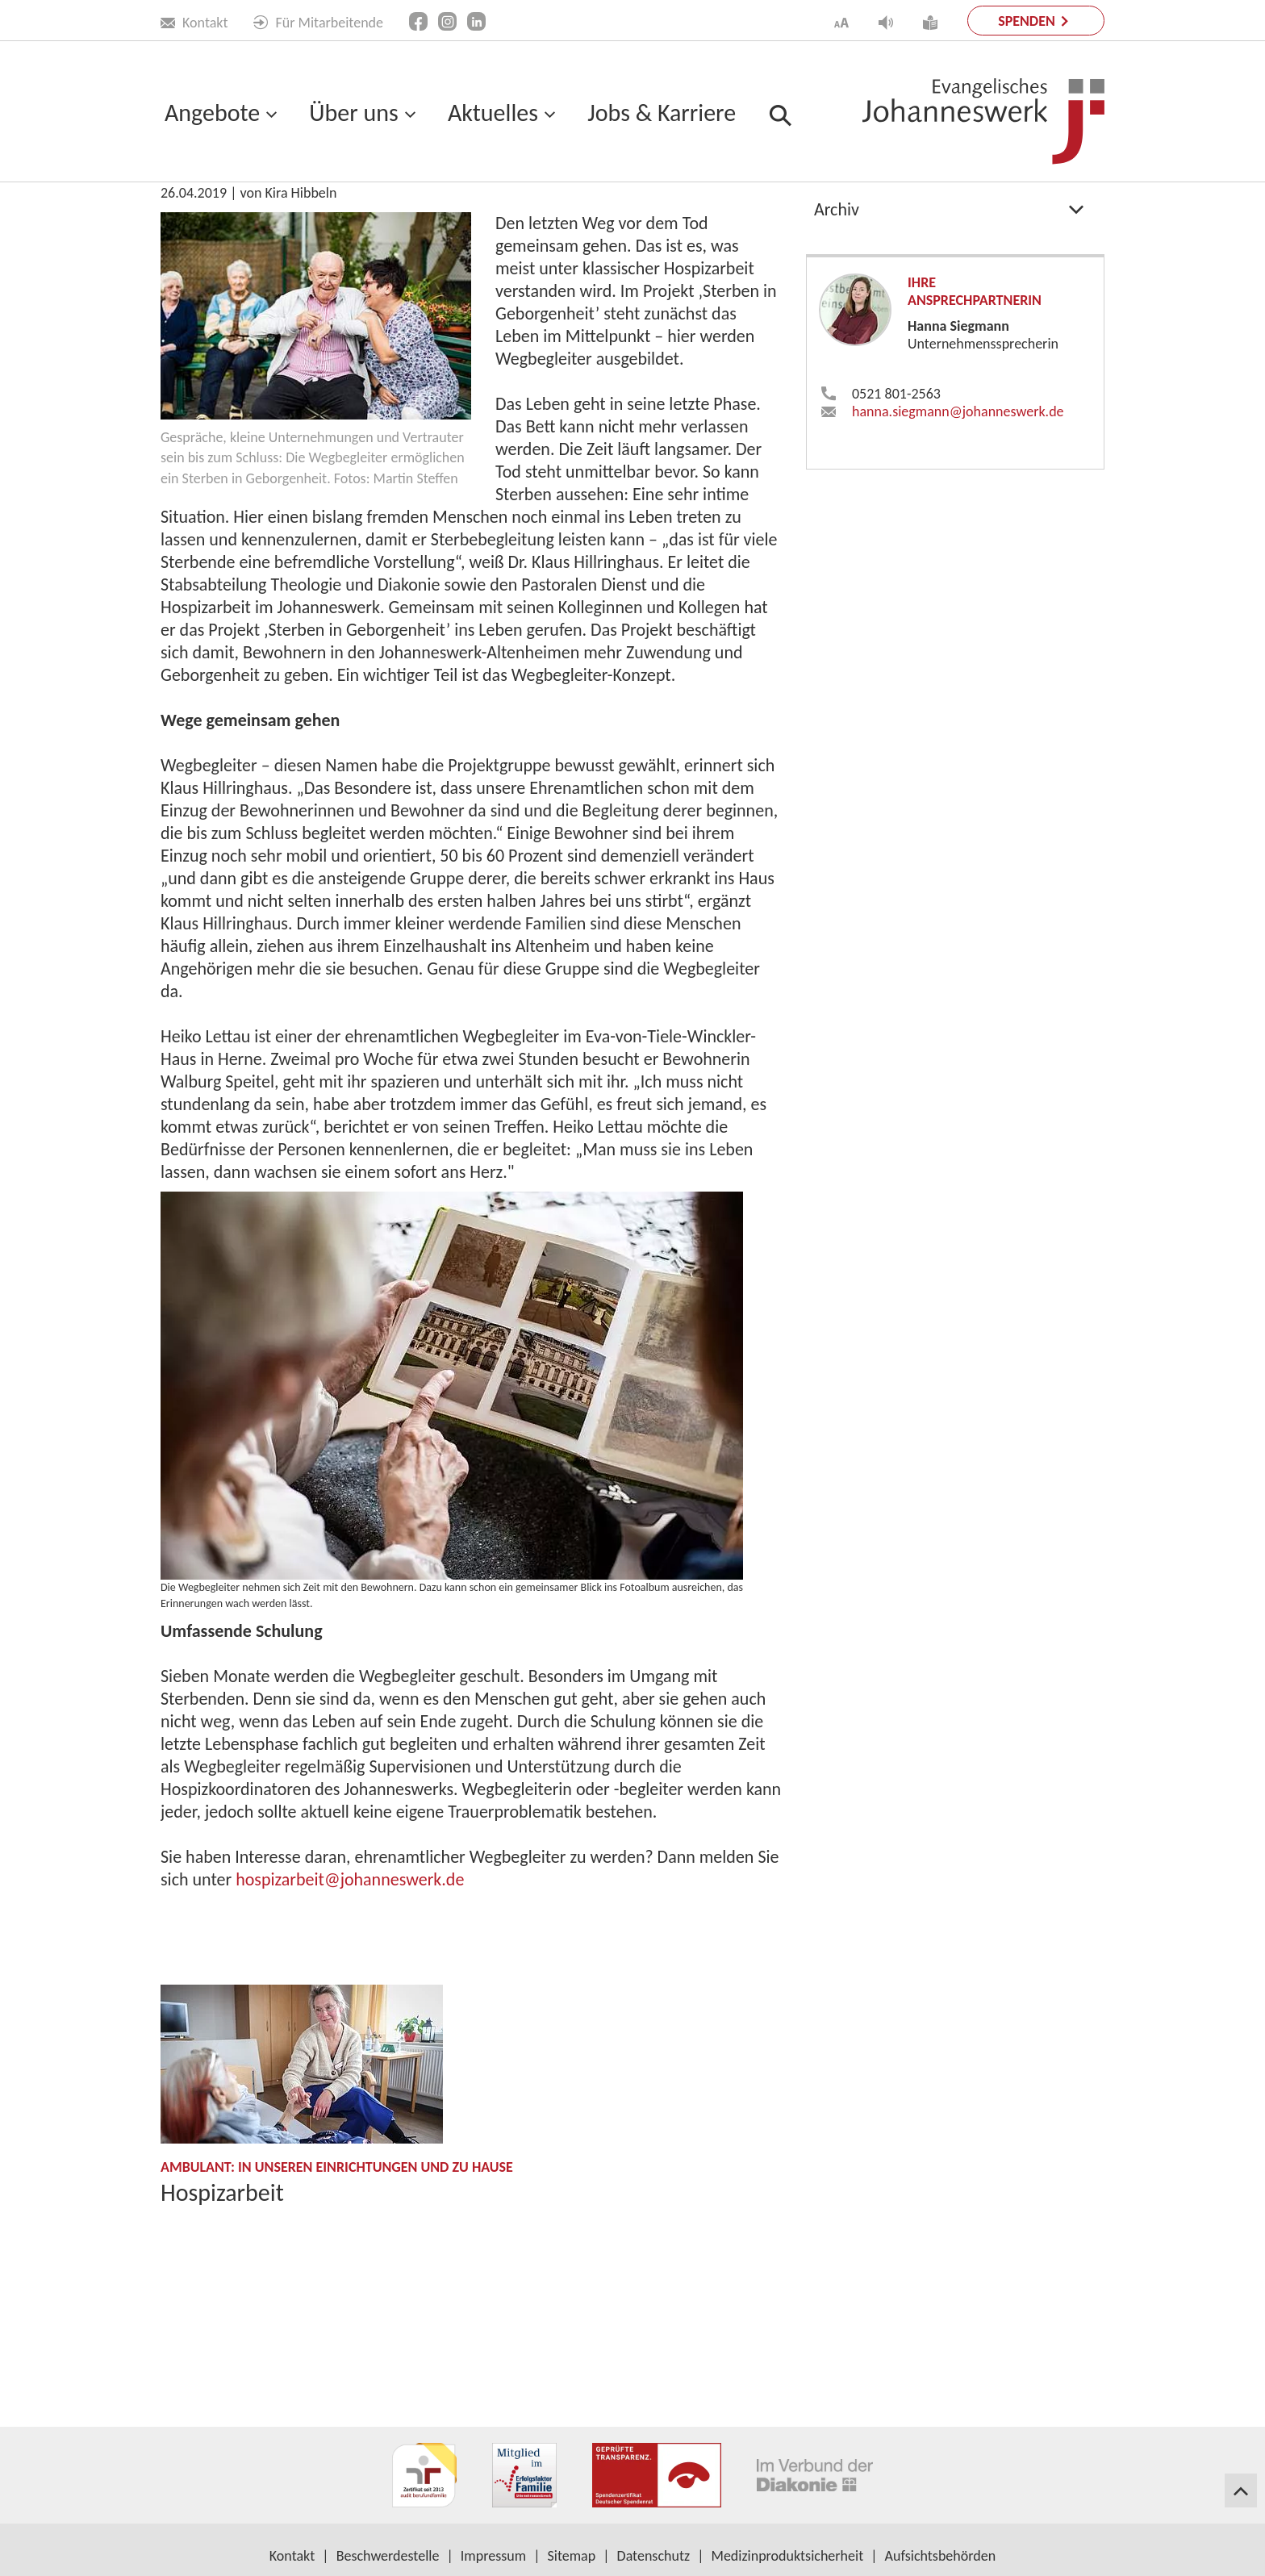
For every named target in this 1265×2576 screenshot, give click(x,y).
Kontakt (194, 22)
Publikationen (863, 232)
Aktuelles (493, 112)
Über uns (353, 112)
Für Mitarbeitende (318, 22)
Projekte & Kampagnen (896, 272)
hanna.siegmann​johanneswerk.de (958, 555)
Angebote (212, 112)
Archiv (836, 353)
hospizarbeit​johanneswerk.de (350, 2023)
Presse (837, 313)
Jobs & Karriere (661, 112)
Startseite (189, 219)
